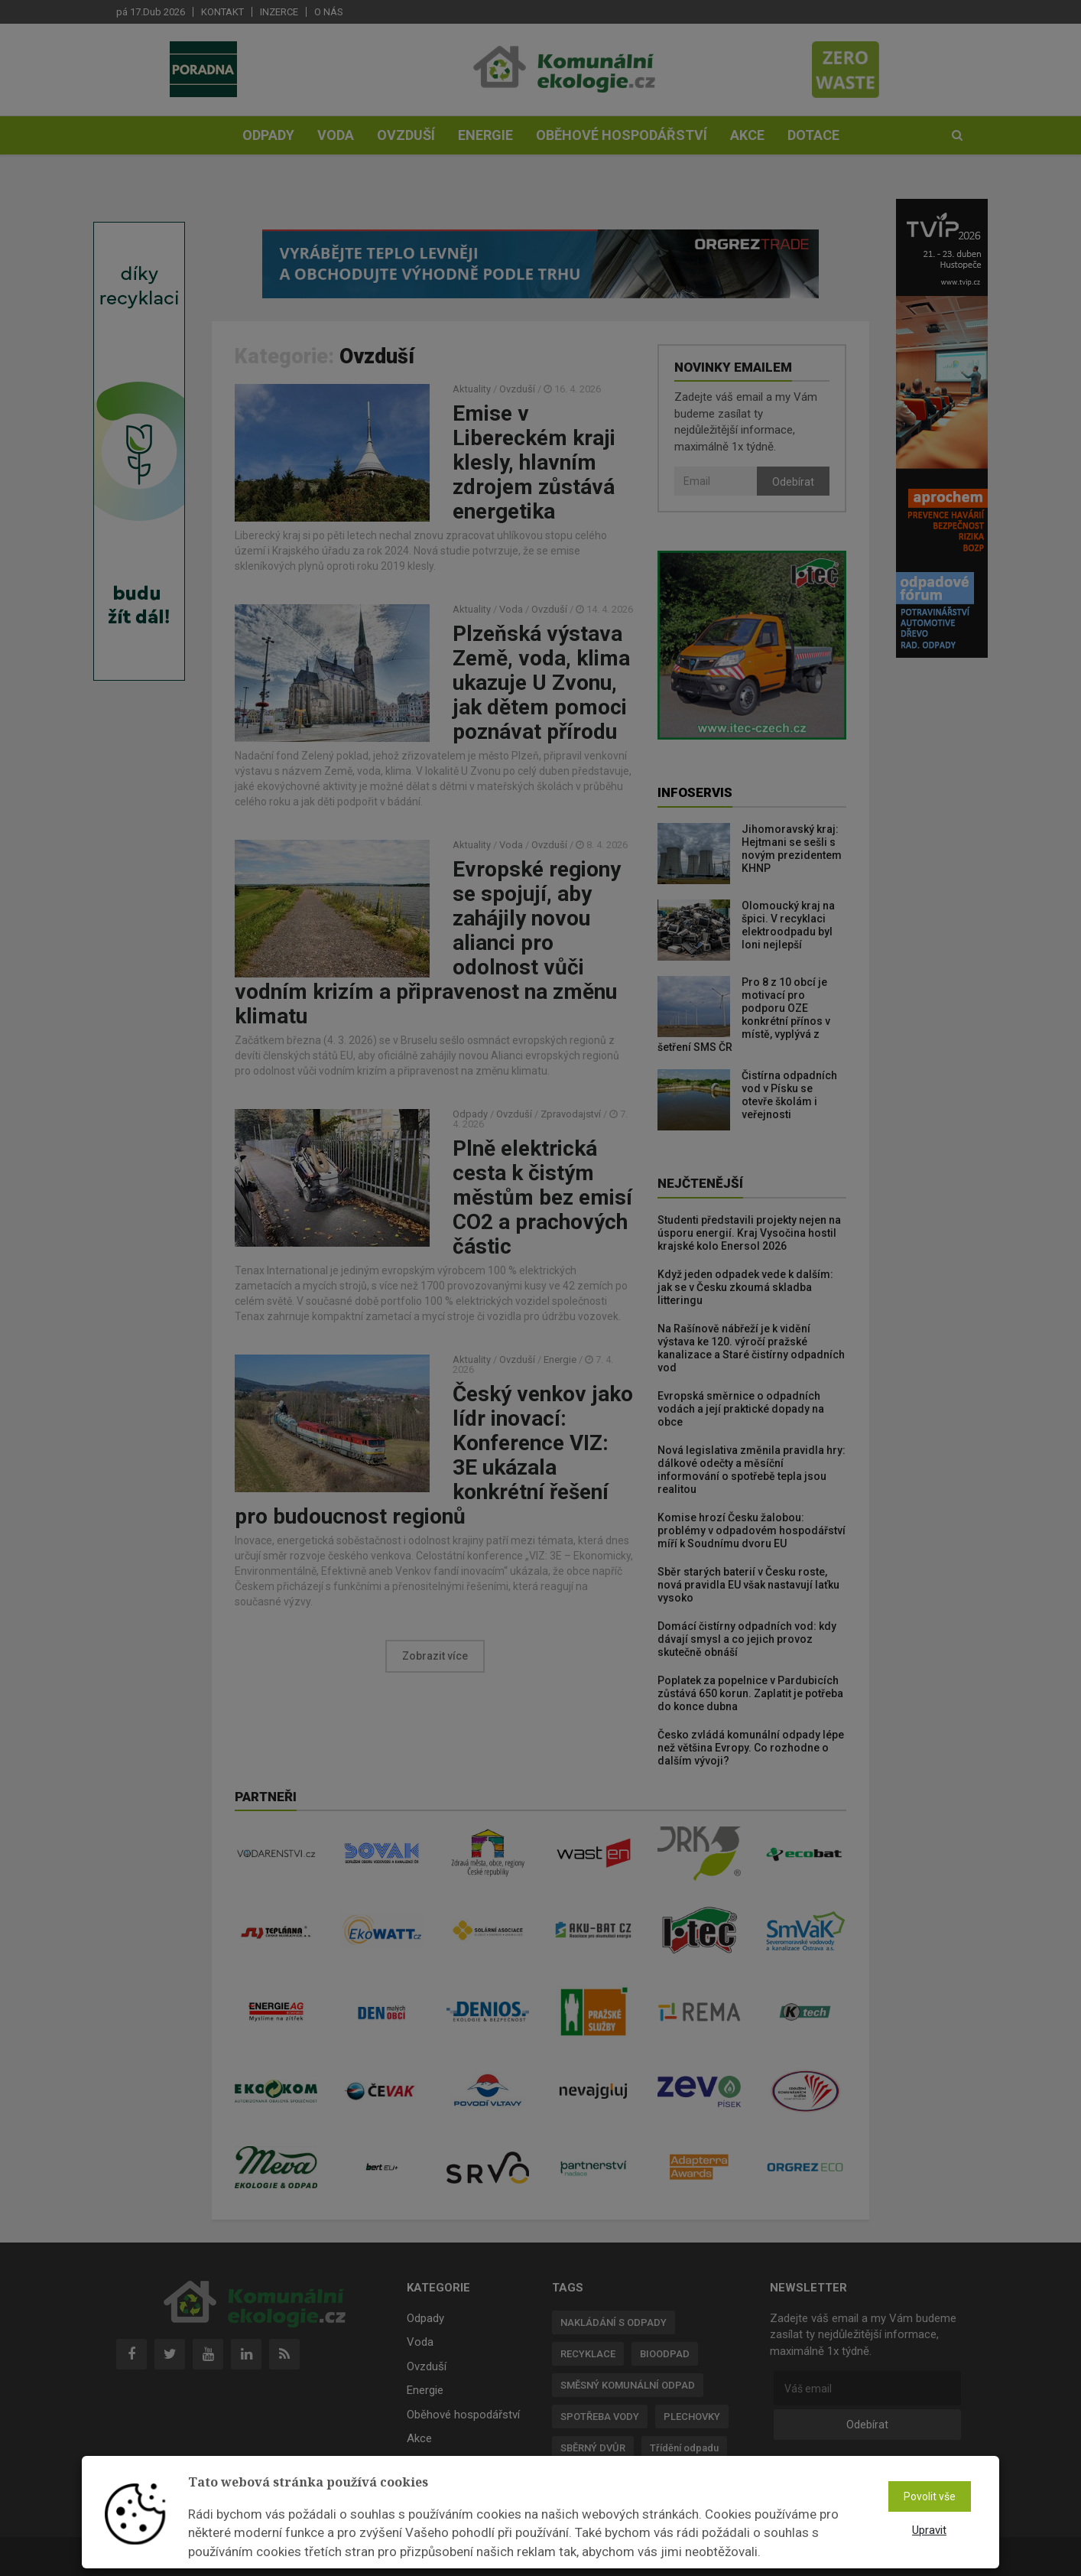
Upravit (929, 2530)
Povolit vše (930, 2496)
